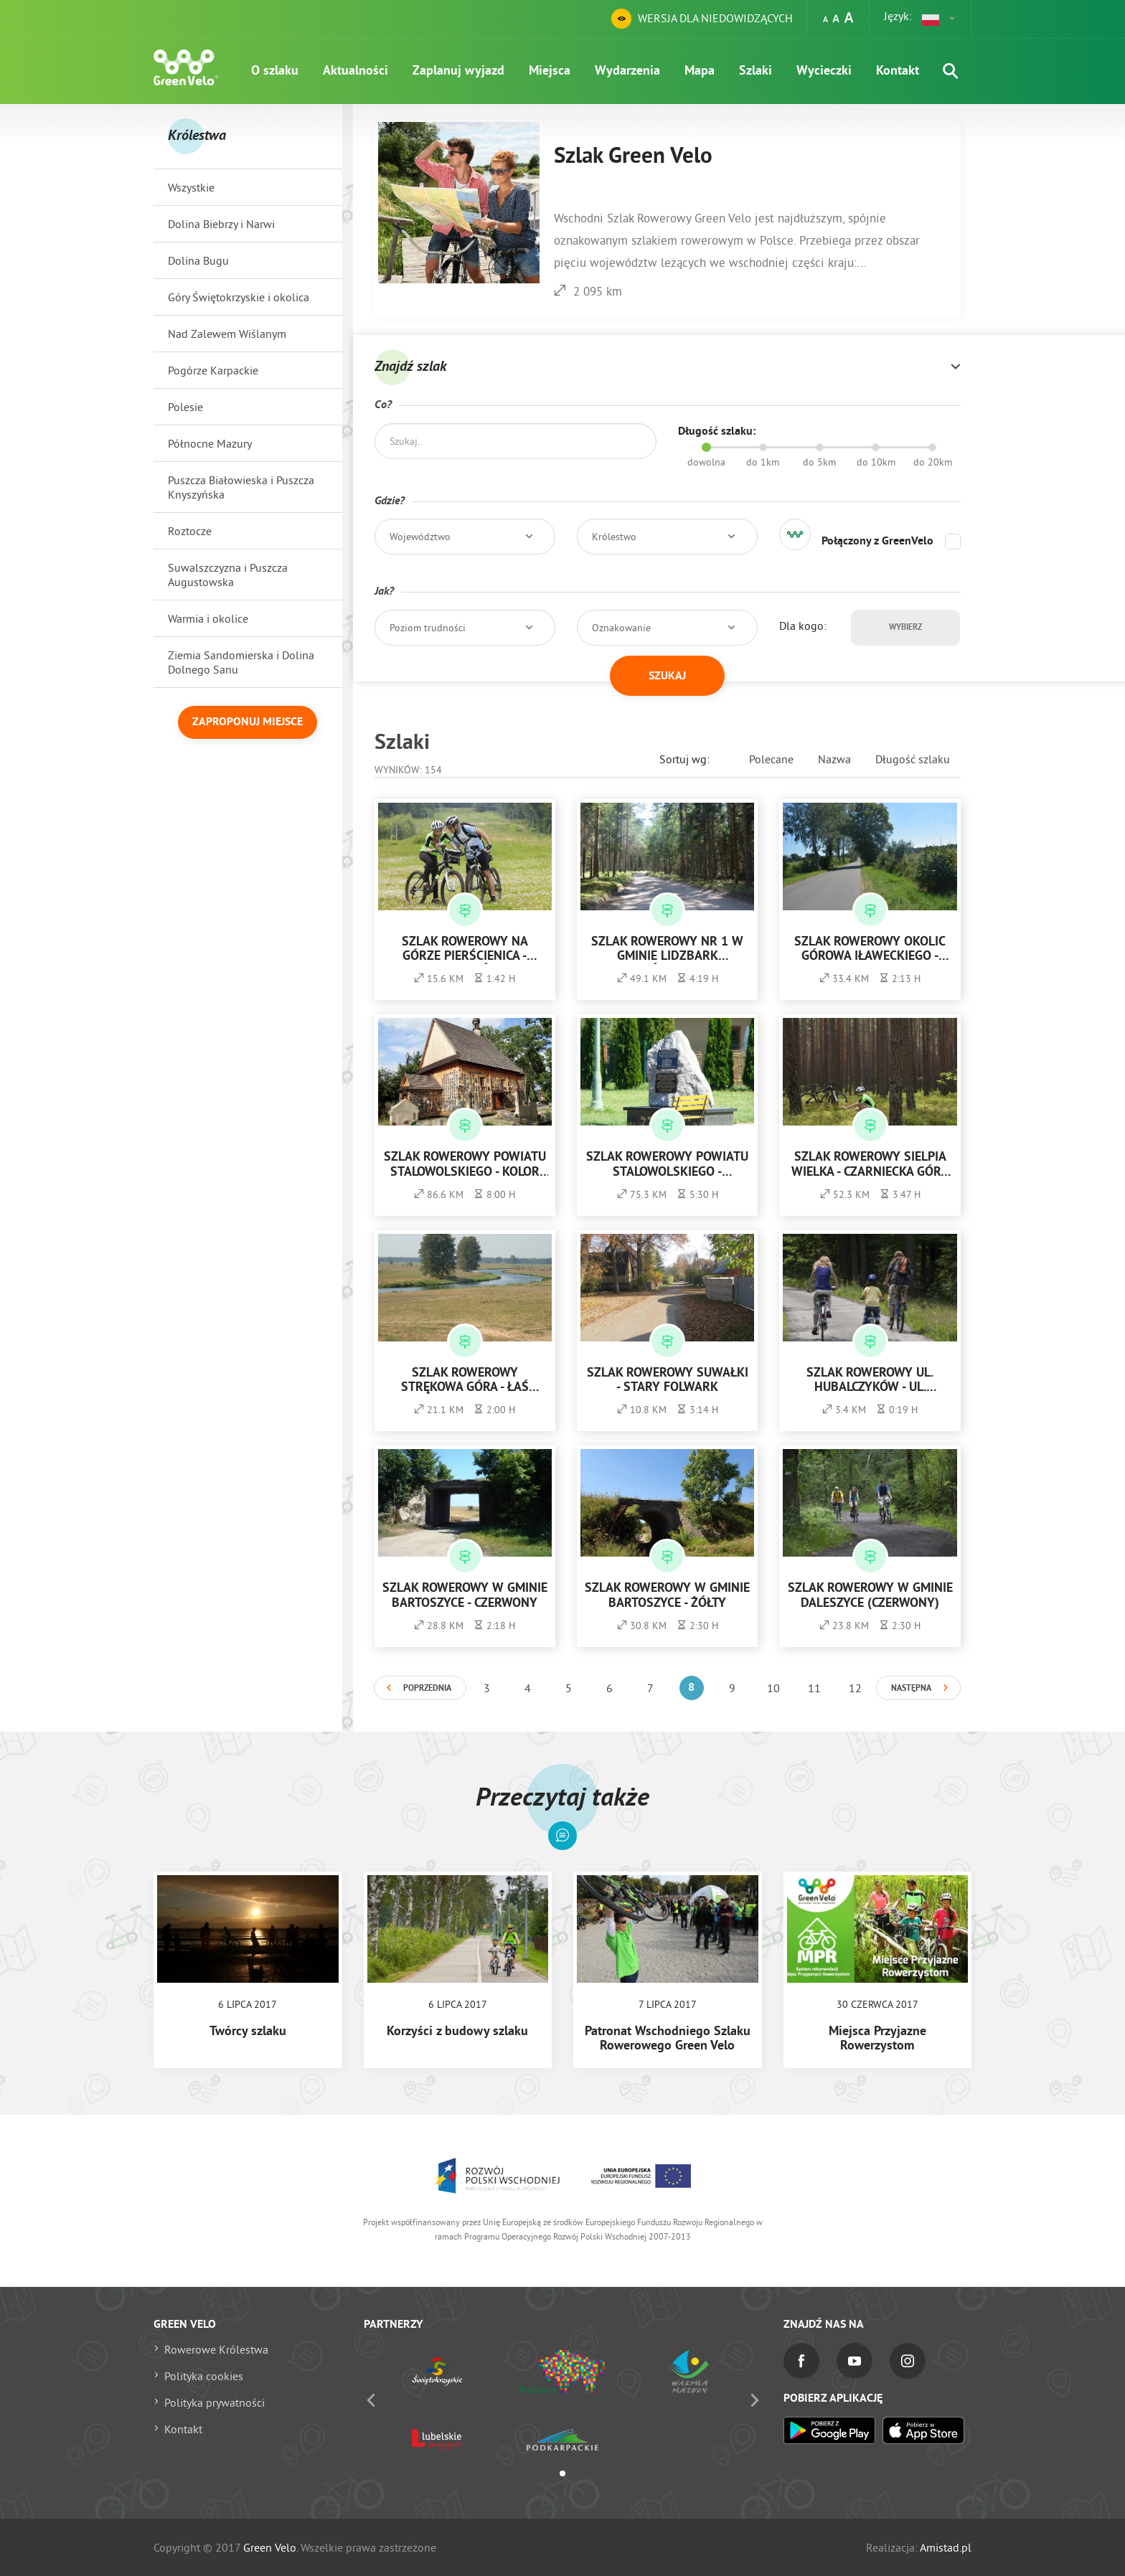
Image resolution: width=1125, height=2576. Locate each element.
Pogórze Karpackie (213, 370)
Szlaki (755, 71)
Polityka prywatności (214, 2402)
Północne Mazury (210, 443)
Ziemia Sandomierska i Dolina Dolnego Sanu (241, 662)
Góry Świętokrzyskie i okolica (238, 297)
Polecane (771, 759)
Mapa (699, 71)
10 (773, 1688)
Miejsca (549, 71)
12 (855, 1688)
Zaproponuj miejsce (247, 722)
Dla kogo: (803, 625)
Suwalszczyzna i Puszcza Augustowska (228, 574)
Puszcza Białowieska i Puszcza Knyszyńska (241, 487)
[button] (939, 18)
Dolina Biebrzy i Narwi (221, 224)
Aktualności (355, 71)
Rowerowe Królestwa (216, 2349)
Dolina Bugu (198, 260)
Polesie (185, 407)
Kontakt (897, 71)
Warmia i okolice (208, 618)
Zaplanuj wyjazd (458, 71)
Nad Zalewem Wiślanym (227, 333)
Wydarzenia (627, 71)
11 (814, 1688)
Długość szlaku (912, 759)
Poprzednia (427, 1688)
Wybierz (905, 627)
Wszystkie (191, 187)
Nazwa (834, 759)
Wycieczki (824, 71)
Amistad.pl (945, 2547)
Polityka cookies (203, 2376)
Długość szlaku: (717, 432)
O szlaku (274, 71)
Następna (911, 1688)
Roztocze (190, 531)
